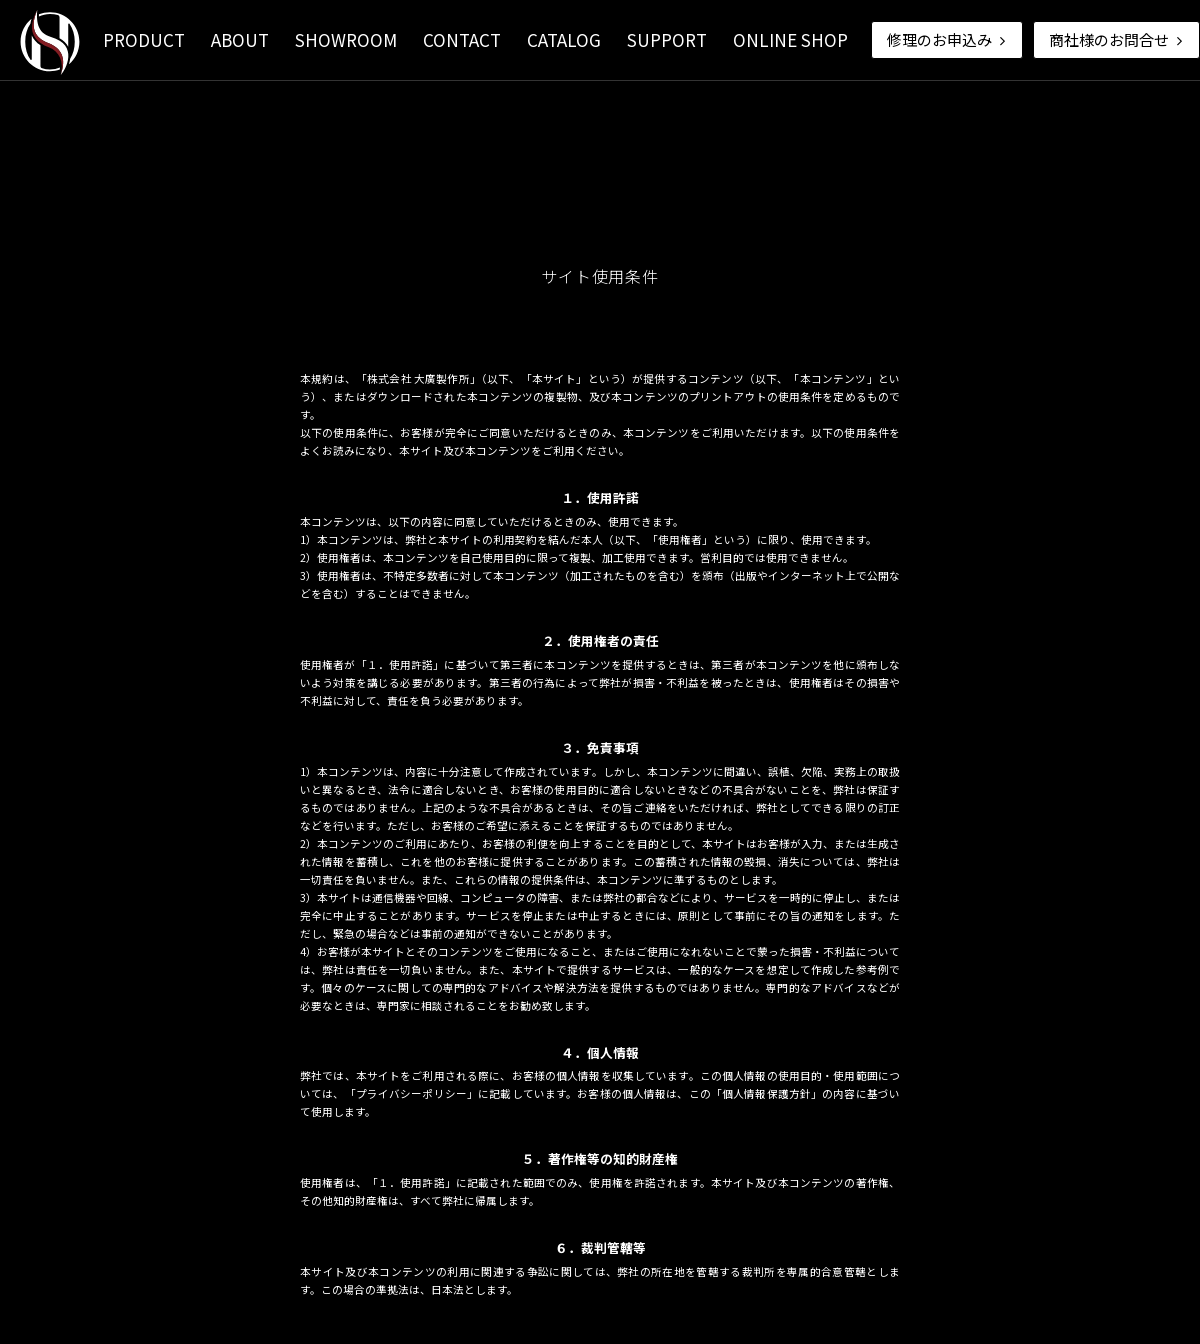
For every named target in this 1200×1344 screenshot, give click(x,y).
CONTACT (462, 39)
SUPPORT (667, 39)
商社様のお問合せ (1118, 39)
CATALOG (564, 39)
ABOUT (240, 39)
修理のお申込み (948, 39)
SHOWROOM (346, 39)
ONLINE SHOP (790, 39)
